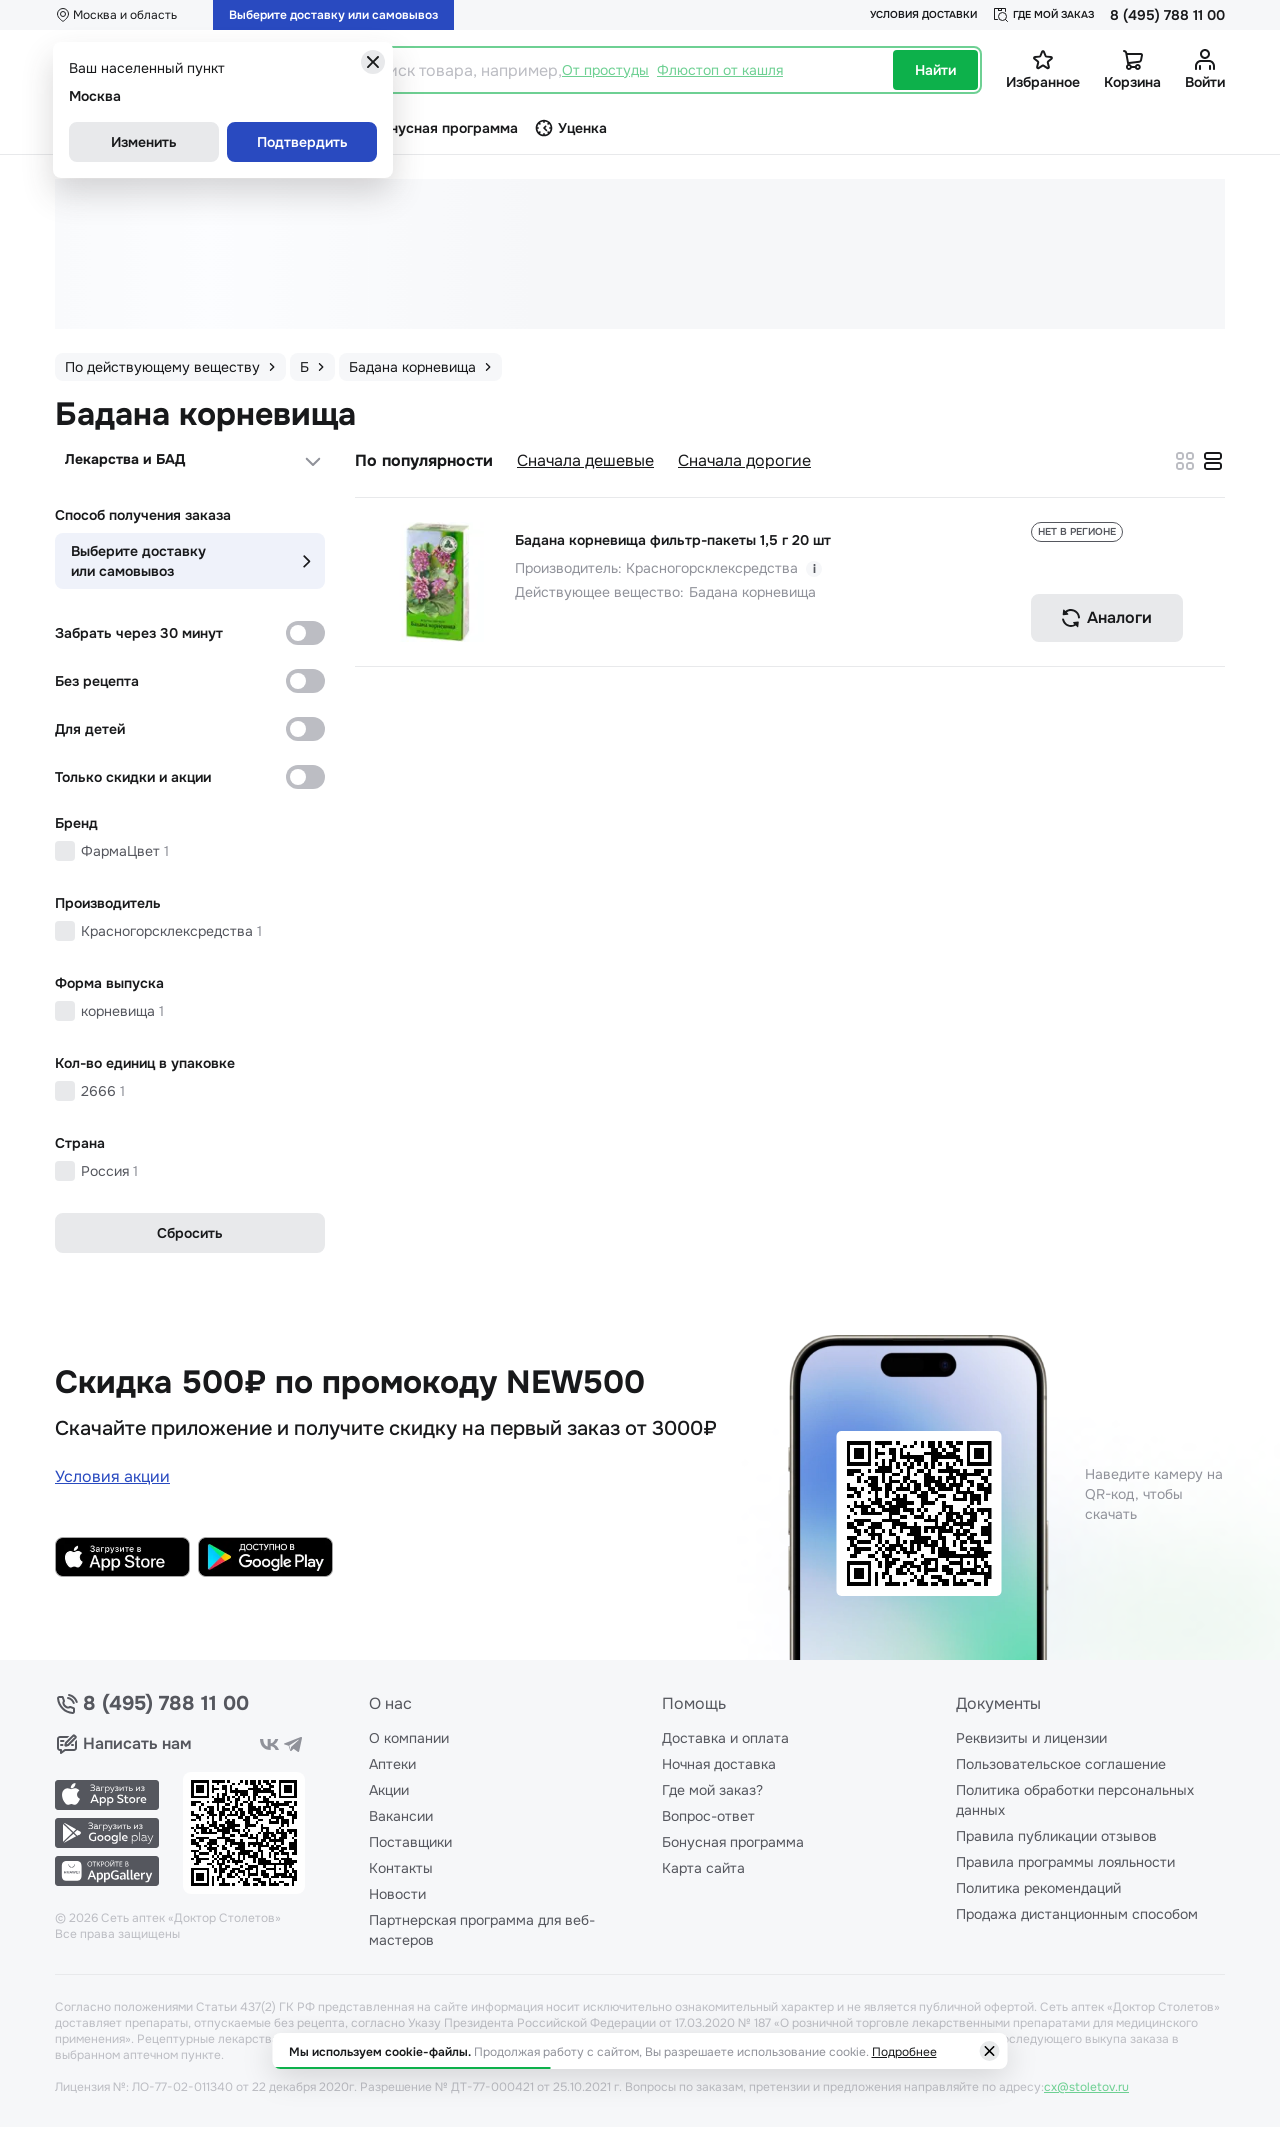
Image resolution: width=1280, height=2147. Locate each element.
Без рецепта (97, 681)
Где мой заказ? (712, 1790)
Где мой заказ (1043, 15)
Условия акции (112, 1476)
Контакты (401, 1868)
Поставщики (410, 1842)
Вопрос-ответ (708, 1816)
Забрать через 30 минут (139, 633)
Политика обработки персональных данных (1075, 1800)
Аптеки (392, 1764)
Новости (397, 1894)
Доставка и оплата (725, 1738)
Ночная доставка (719, 1764)
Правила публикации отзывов (1056, 1836)
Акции (389, 1790)
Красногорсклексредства (171, 931)
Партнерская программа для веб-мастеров (482, 1930)
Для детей (90, 729)
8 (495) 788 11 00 (1167, 15)
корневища (122, 1011)
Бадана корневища (752, 592)
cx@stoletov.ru (1086, 2087)
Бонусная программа (733, 1842)
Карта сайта (703, 1868)
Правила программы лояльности (1065, 1862)
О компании (409, 1738)
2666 (103, 1091)
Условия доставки (923, 14)
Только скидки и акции (133, 777)
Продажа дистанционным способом (1077, 1914)
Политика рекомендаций (1038, 1888)
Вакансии (401, 1816)
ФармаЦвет (125, 851)
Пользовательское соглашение (1061, 1764)
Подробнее (904, 2052)
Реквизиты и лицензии (1031, 1738)
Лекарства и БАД (125, 459)
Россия (109, 1171)
